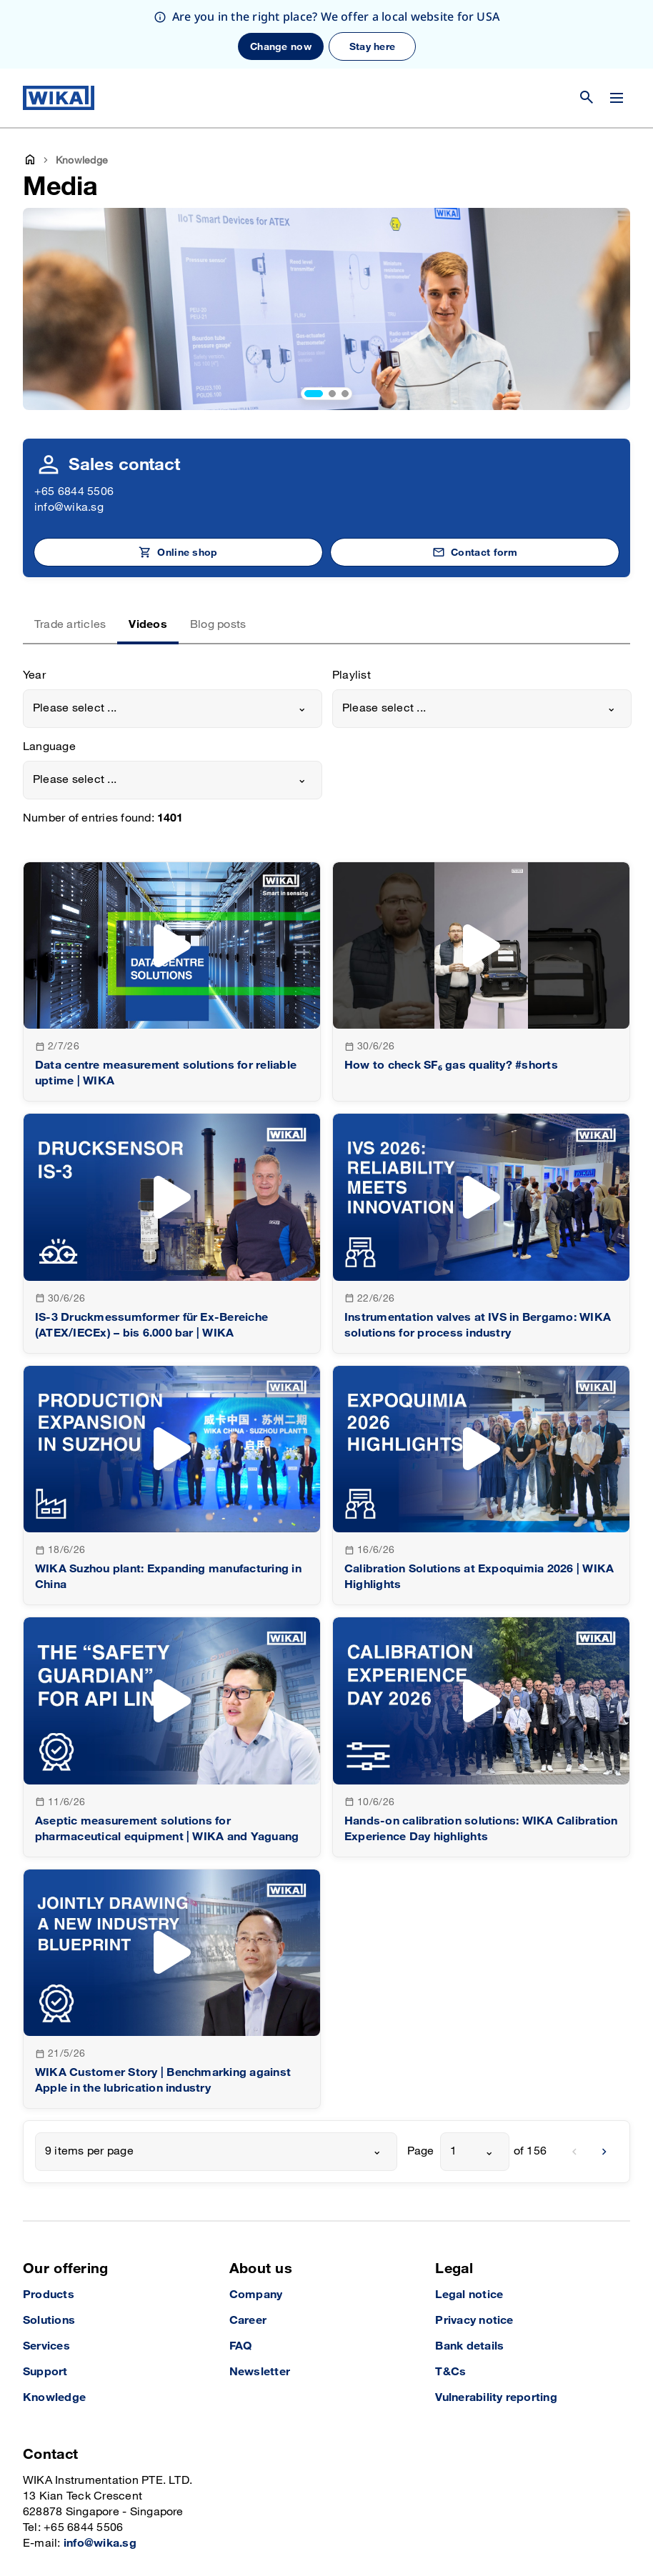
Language (49, 678)
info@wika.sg (69, 439)
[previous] (574, 2083)
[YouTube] (617, 2530)
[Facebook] (585, 2530)
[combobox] (172, 640)
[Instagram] (527, 2530)
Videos (147, 556)
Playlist (351, 607)
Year (34, 607)
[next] (604, 2083)
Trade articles (70, 556)
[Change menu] (616, 29)
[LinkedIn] (556, 2530)
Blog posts (218, 556)
